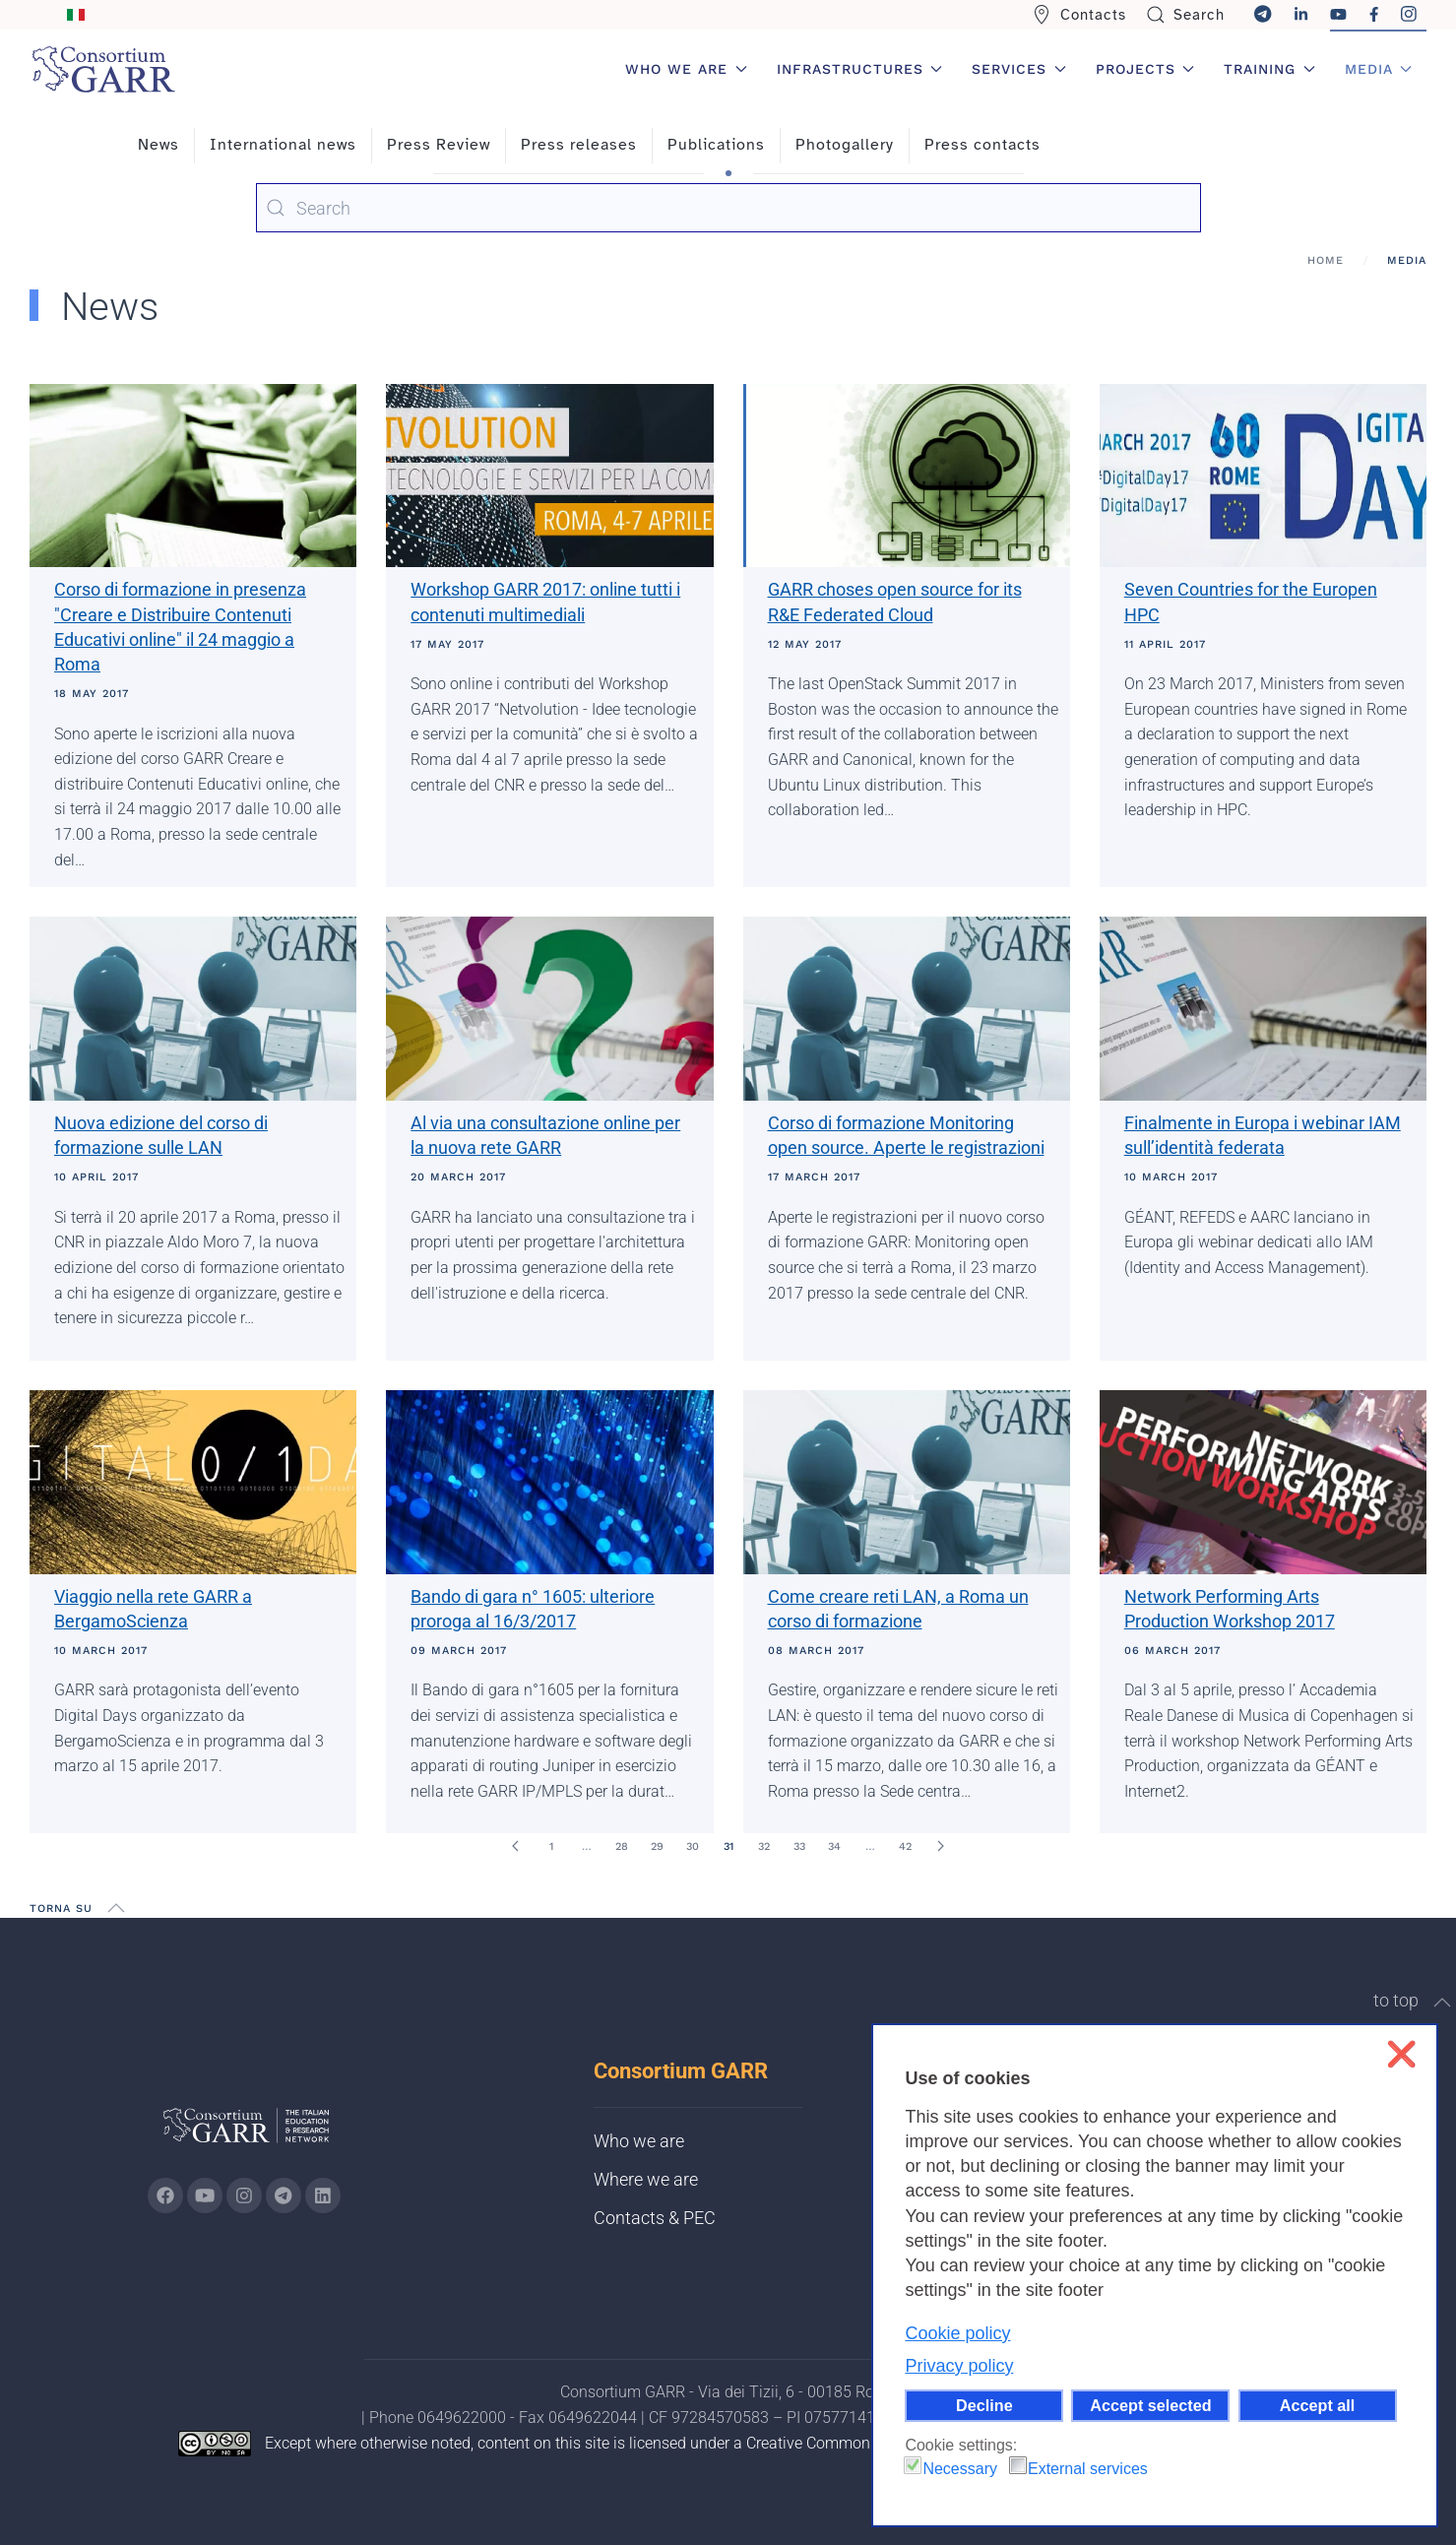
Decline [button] (984, 2405)
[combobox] (728, 207)
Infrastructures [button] (860, 69)
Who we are (639, 2141)
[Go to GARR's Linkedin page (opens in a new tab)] (323, 2195)
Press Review (438, 145)
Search (1186, 15)
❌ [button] (1401, 2054)
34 (834, 1846)
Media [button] (1379, 69)
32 (764, 1846)
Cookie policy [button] (957, 2333)
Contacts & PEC (655, 2217)
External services (1088, 2468)
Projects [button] (1145, 69)
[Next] (941, 1846)
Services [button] (1019, 69)
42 (905, 1846)
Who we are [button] (686, 69)
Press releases (579, 145)
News (158, 145)
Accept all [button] (1317, 2405)
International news (283, 145)
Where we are (646, 2179)
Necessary (959, 2468)
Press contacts (982, 145)
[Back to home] (103, 69)
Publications (716, 145)
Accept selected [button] (1150, 2405)
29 (657, 1846)
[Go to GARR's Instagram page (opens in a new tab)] (165, 2195)
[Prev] (516, 1846)
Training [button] (1269, 69)
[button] (116, 1908)
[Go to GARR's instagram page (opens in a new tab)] (244, 2195)
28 (621, 1846)
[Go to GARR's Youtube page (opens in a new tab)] (204, 2195)
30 (692, 1846)
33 (799, 1846)
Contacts (1079, 15)
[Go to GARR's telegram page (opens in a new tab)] (283, 2195)
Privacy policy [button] (959, 2366)
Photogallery (844, 145)
